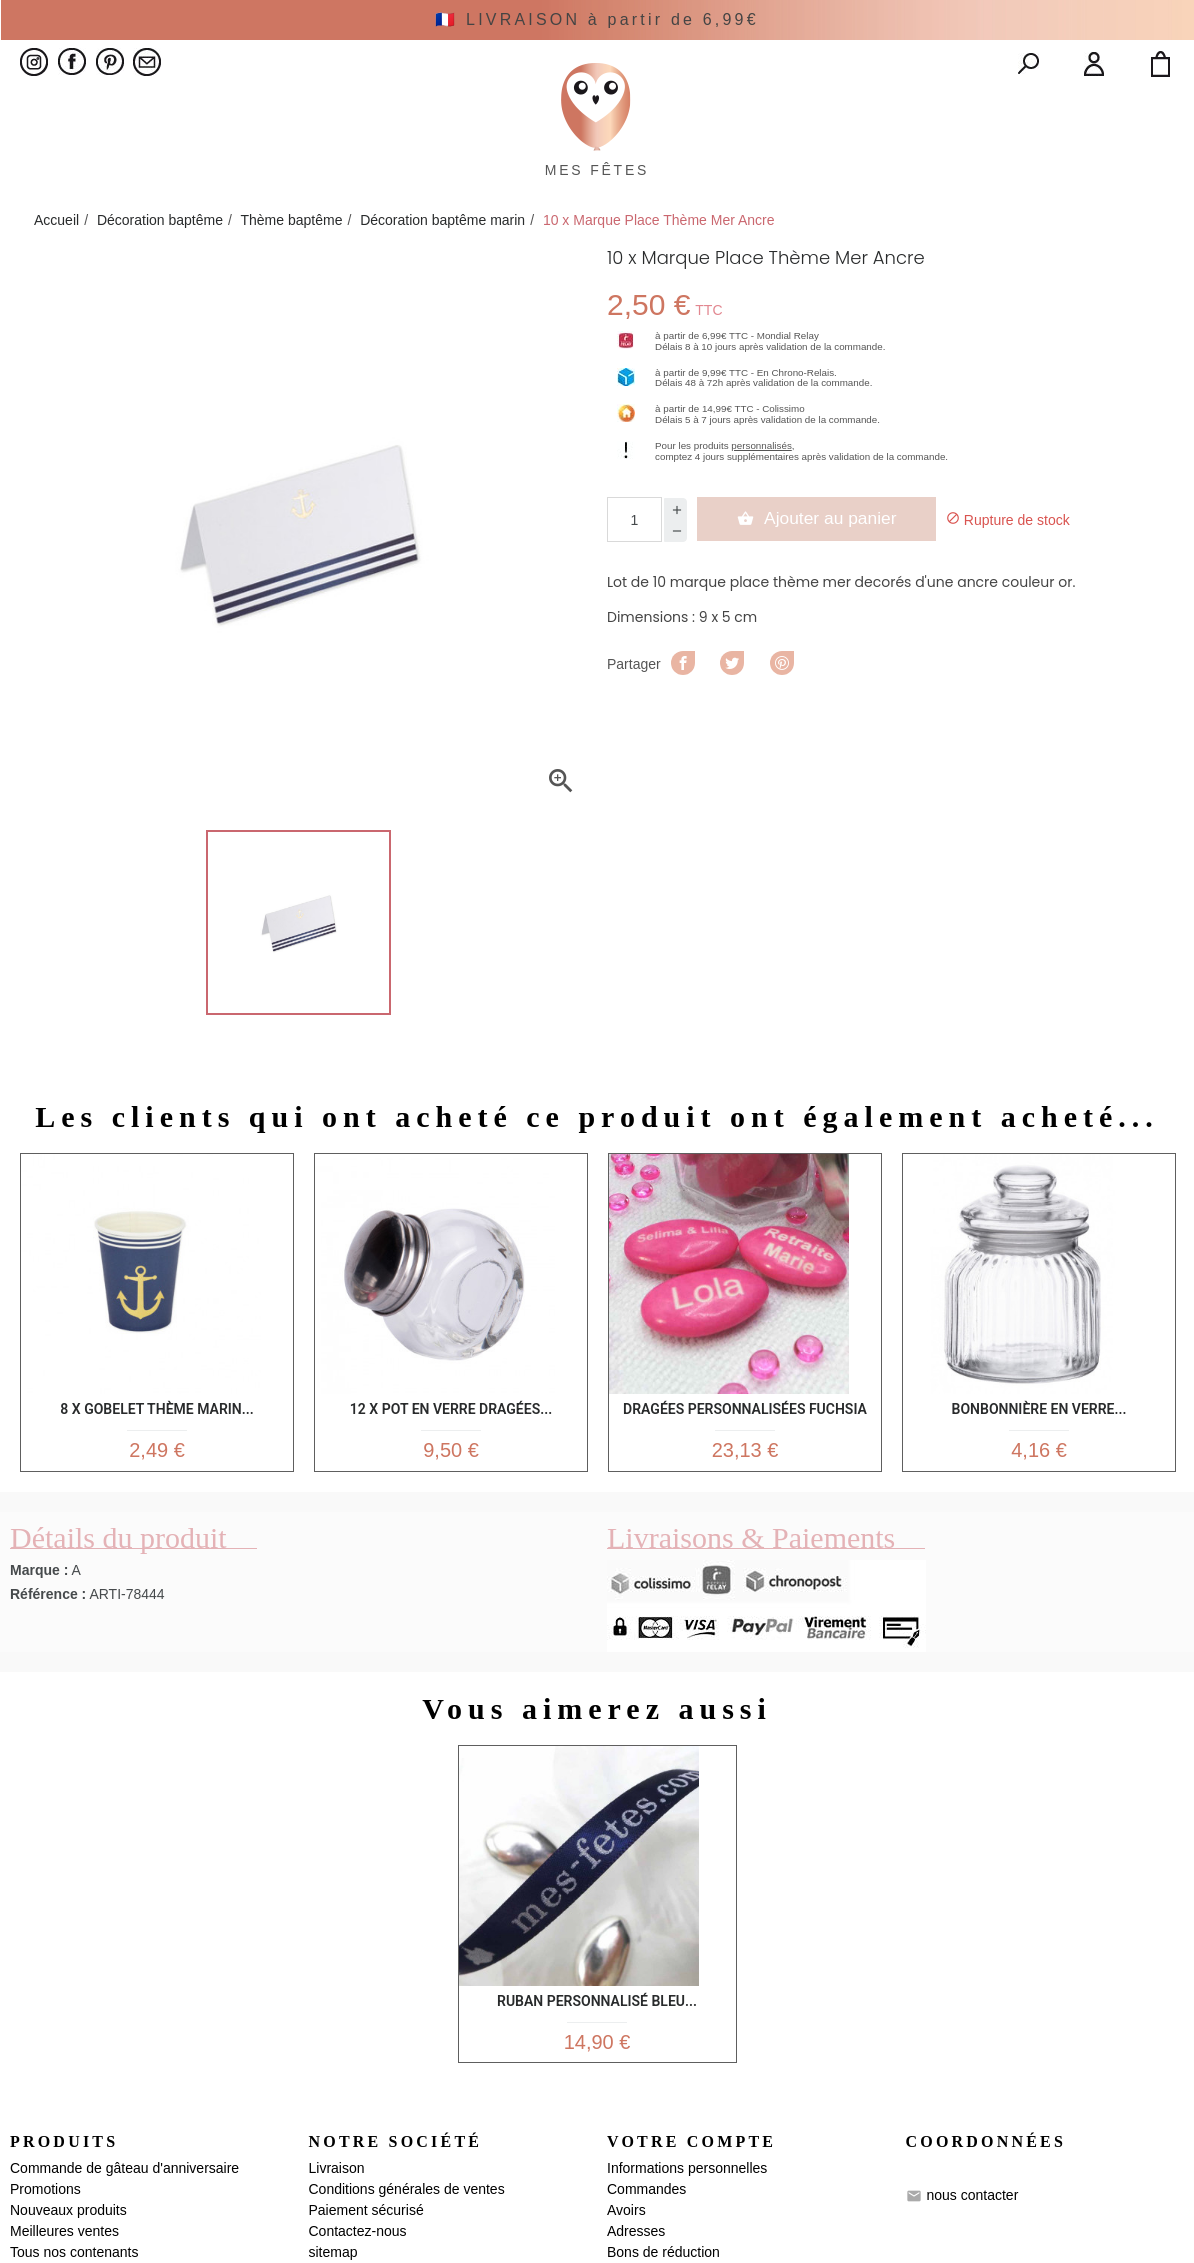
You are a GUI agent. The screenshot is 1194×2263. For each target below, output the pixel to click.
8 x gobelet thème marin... (156, 1451)
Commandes (646, 2254)
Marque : (39, 1625)
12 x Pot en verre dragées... (451, 1451)
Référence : (48, 1649)
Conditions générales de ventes (407, 2254)
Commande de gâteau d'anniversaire (124, 2233)
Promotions (45, 2254)
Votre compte (691, 2206)
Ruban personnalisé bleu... (597, 2052)
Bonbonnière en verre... (1039, 1451)
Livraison (337, 2233)
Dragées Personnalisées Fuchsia (745, 1451)
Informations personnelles (687, 2233)
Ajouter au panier (818, 564)
